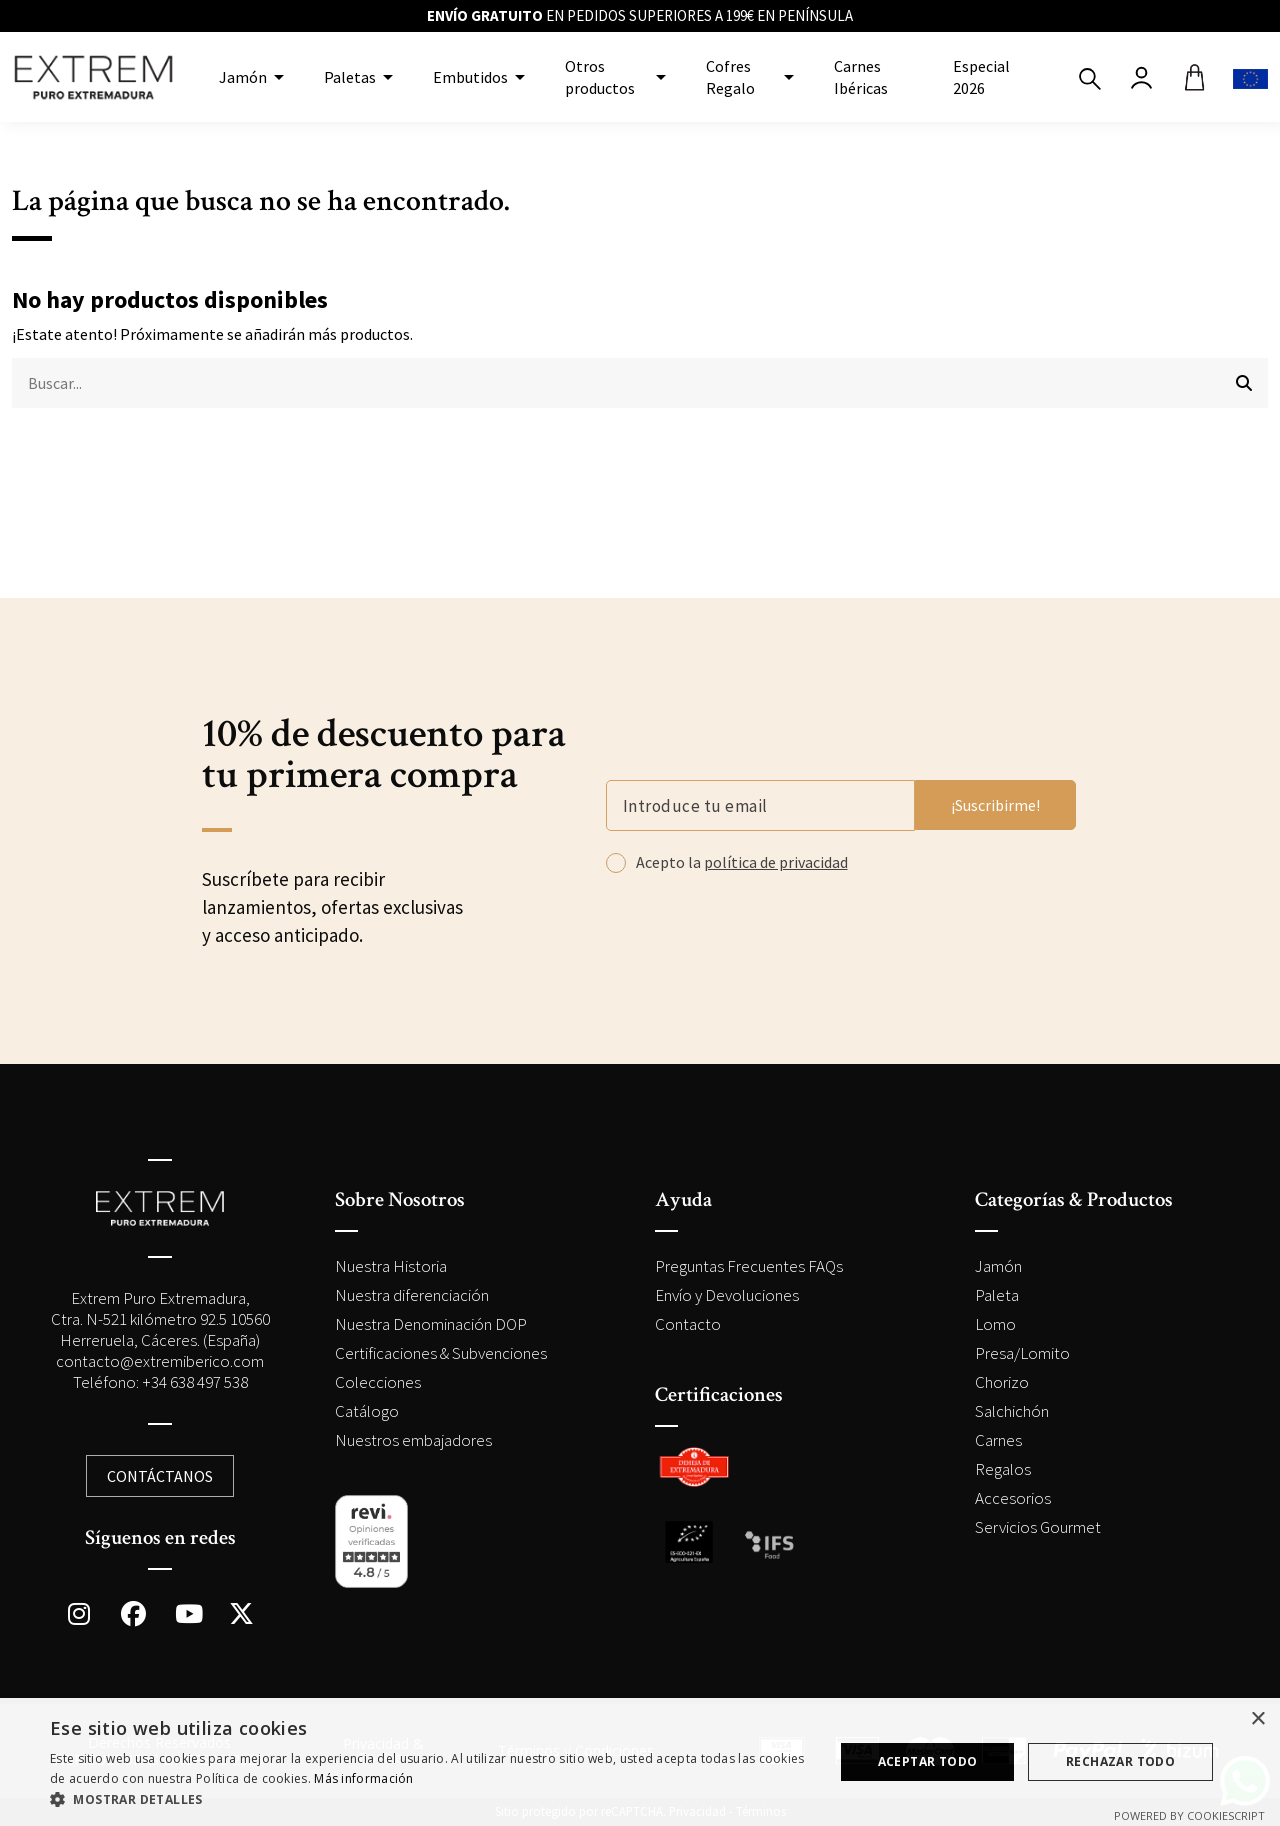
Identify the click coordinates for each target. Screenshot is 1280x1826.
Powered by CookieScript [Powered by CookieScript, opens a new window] (1189, 1815)
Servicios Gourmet (1038, 1527)
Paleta (997, 1295)
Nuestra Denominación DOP (431, 1324)
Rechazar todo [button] (1120, 1761)
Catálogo (367, 1411)
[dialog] (640, 1762)
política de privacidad (776, 862)
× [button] (1257, 1719)
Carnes (998, 1440)
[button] (430, 1800)
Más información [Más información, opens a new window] (364, 1778)
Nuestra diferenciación (412, 1295)
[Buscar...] (1244, 383)
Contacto (688, 1324)
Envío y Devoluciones (727, 1295)
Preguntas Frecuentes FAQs (749, 1266)
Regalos (1003, 1469)
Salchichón (1012, 1411)
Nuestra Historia (391, 1266)
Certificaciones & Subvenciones (441, 1353)
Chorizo (1002, 1382)
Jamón (998, 1266)
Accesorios (1013, 1498)
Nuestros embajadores (413, 1440)
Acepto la (742, 862)
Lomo (995, 1324)
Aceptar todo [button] (928, 1761)
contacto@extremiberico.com (160, 1361)
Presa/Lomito (1022, 1353)
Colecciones (378, 1382)
